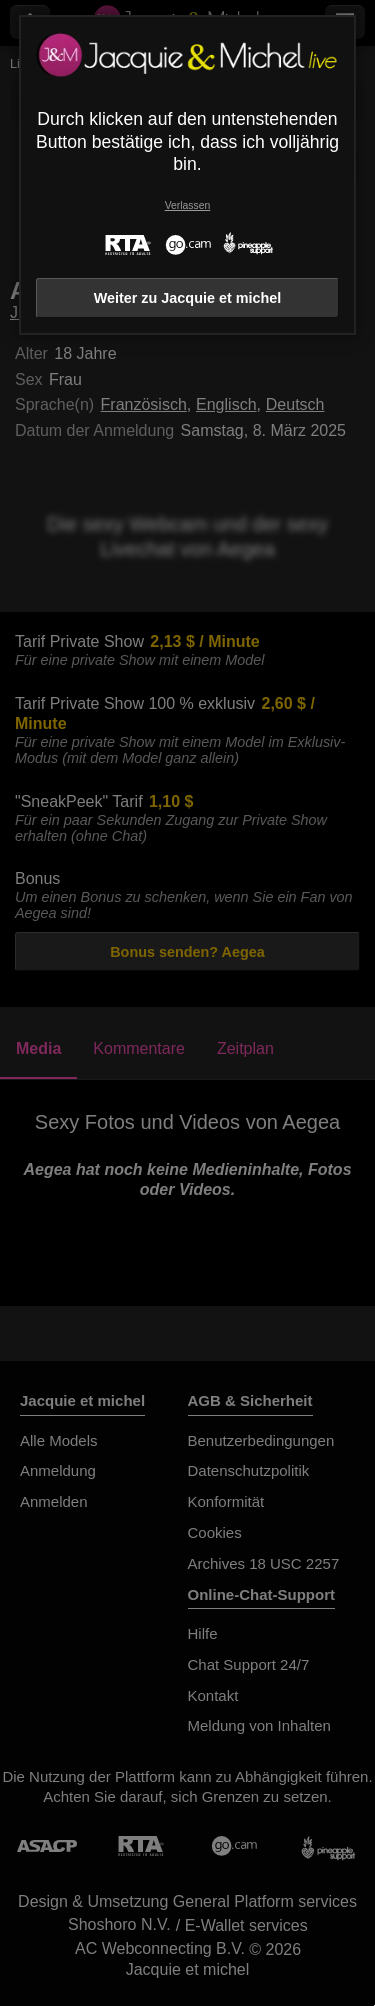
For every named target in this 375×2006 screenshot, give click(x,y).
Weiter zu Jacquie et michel (188, 298)
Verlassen (188, 205)
